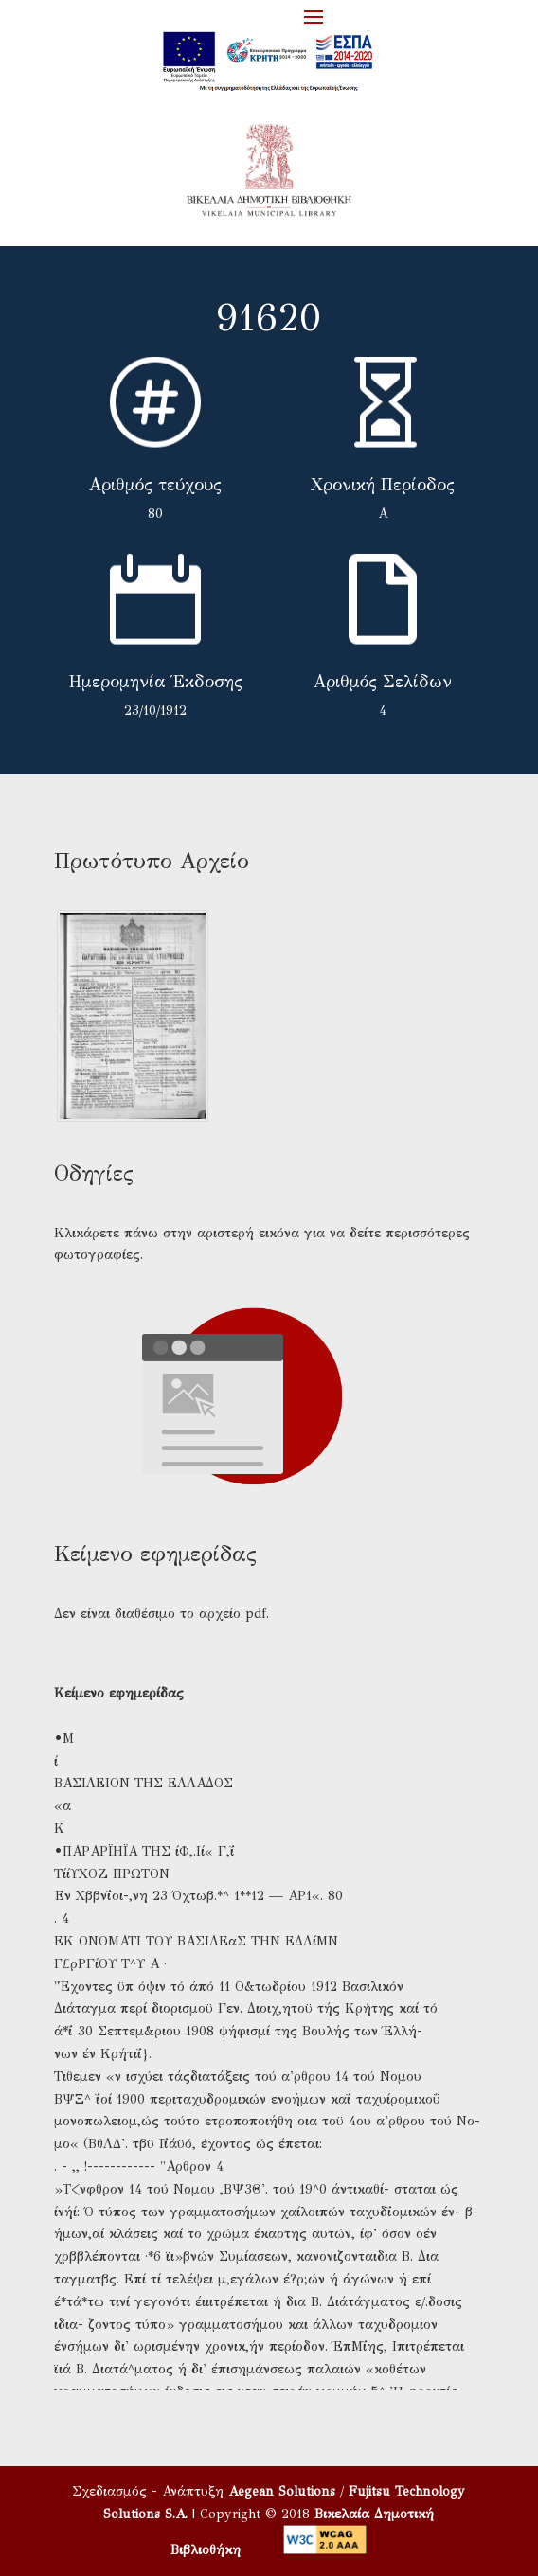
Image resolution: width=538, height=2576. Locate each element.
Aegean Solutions (281, 2491)
